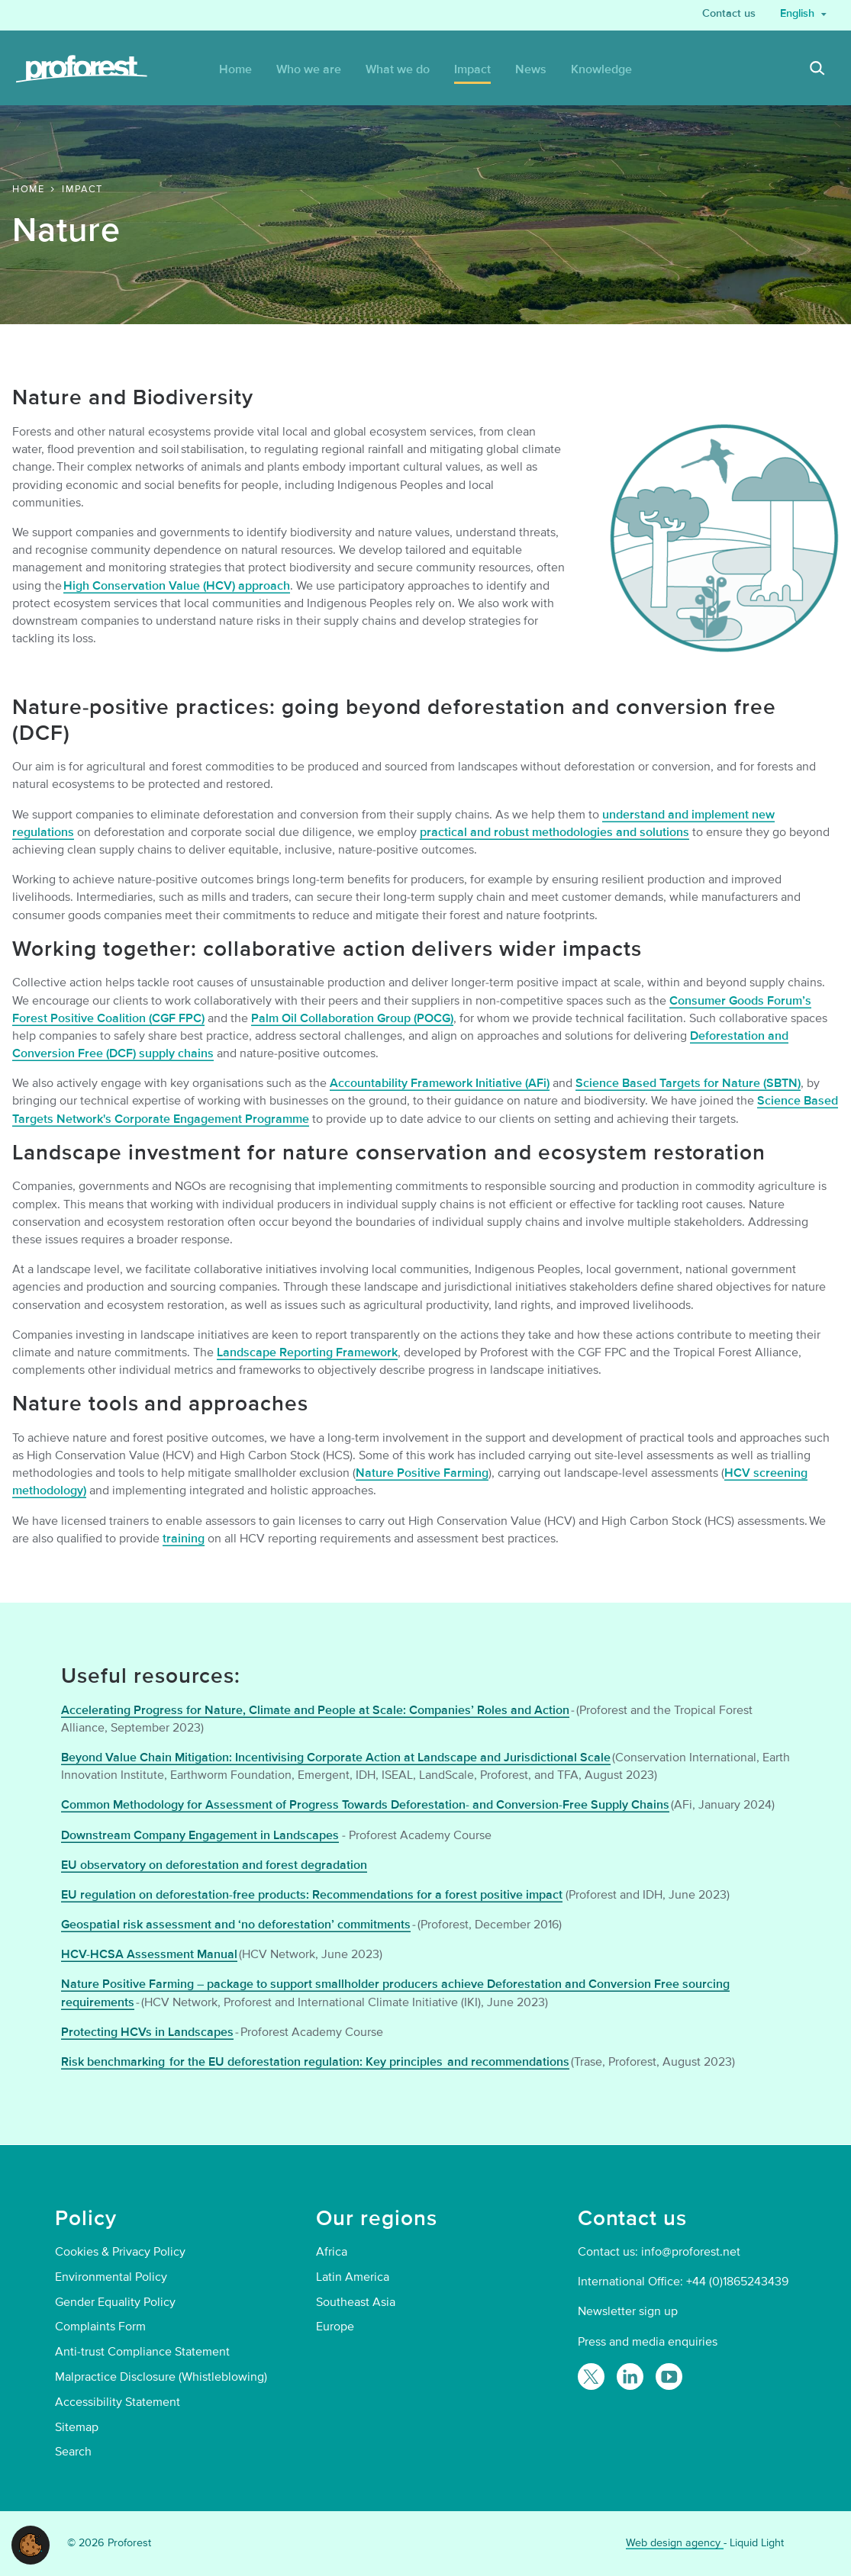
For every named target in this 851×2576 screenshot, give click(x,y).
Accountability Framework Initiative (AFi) (440, 1083)
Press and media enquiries (647, 2341)
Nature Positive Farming (422, 1473)
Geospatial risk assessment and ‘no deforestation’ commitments (236, 1924)
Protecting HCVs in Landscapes (147, 2032)
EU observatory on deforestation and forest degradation (214, 1865)
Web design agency (675, 2542)
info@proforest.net (690, 2251)
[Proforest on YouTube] (669, 2376)
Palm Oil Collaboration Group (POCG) (352, 1018)
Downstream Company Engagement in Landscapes (200, 1835)
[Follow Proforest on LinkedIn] (630, 2376)
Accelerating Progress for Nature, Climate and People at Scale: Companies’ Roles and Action (315, 1710)
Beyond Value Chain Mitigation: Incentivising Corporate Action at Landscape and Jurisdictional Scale (336, 1757)
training (184, 1538)
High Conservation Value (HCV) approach (176, 585)
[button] (30, 2544)
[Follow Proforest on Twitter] (591, 2376)
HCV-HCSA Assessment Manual (149, 1954)
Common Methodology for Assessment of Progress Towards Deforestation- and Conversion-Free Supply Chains (365, 1804)
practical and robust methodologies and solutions (554, 832)
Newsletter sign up (628, 2311)
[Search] (817, 70)
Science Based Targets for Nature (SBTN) (688, 1083)
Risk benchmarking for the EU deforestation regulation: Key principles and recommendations (315, 2061)
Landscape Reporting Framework (307, 1352)
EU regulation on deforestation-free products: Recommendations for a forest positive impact (311, 1894)
